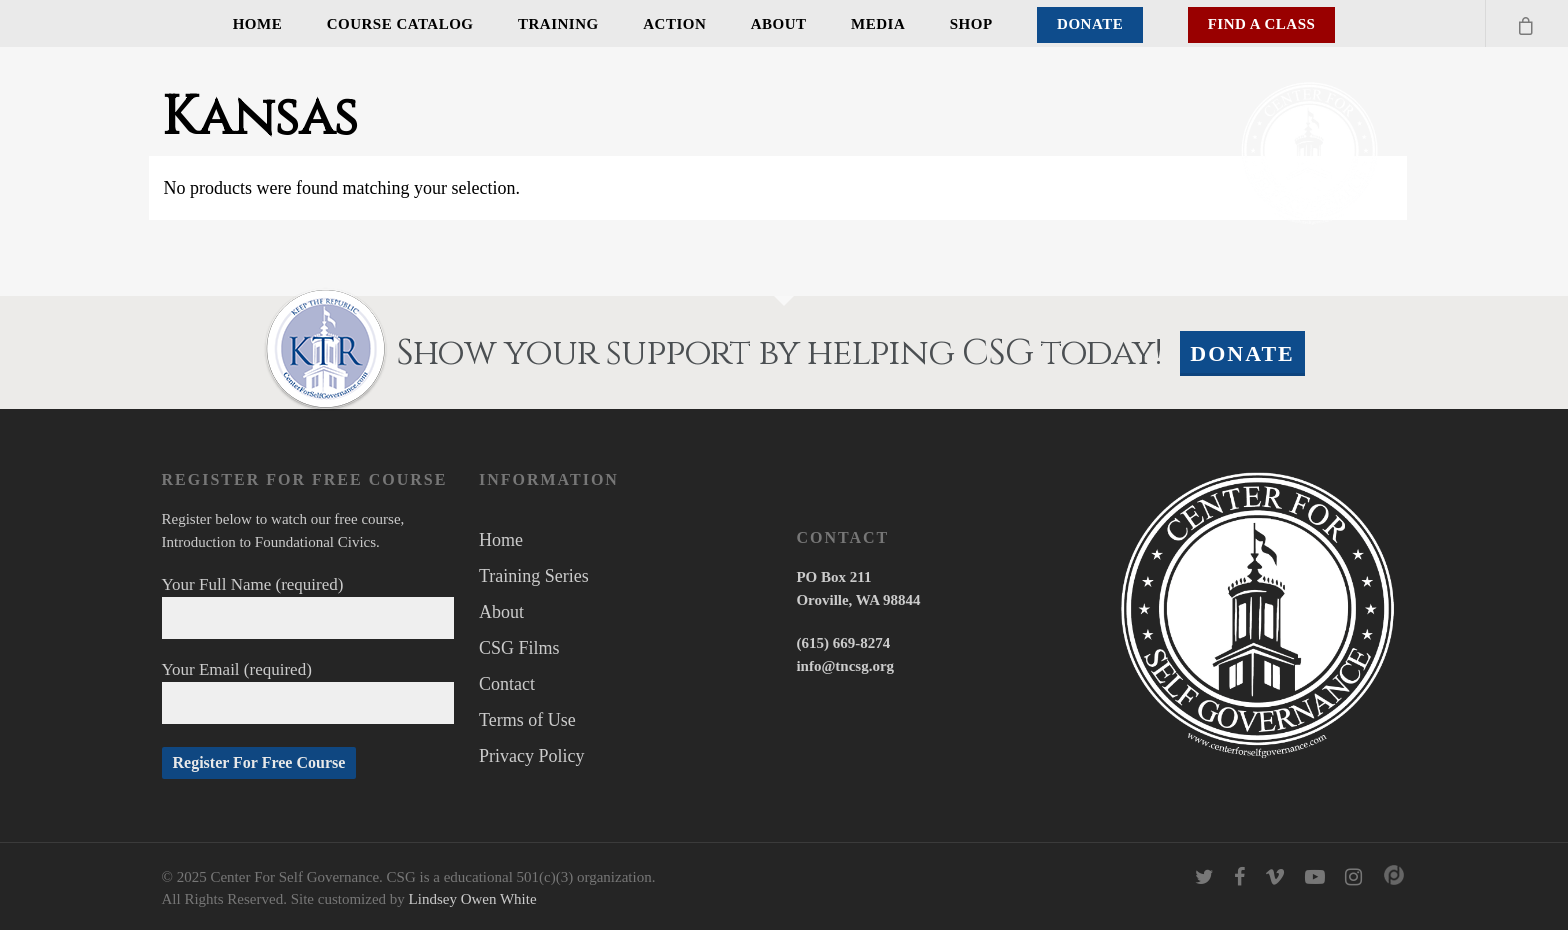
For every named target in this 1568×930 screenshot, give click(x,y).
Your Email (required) (308, 692)
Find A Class (1262, 24)
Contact (507, 684)
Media (878, 24)
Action (674, 24)
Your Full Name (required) (308, 607)
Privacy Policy (532, 756)
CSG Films (519, 648)
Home (258, 24)
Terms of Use (527, 720)
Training (558, 24)
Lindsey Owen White (473, 899)
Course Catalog (400, 24)
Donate (1090, 24)
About (779, 24)
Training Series (534, 576)
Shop (971, 24)
